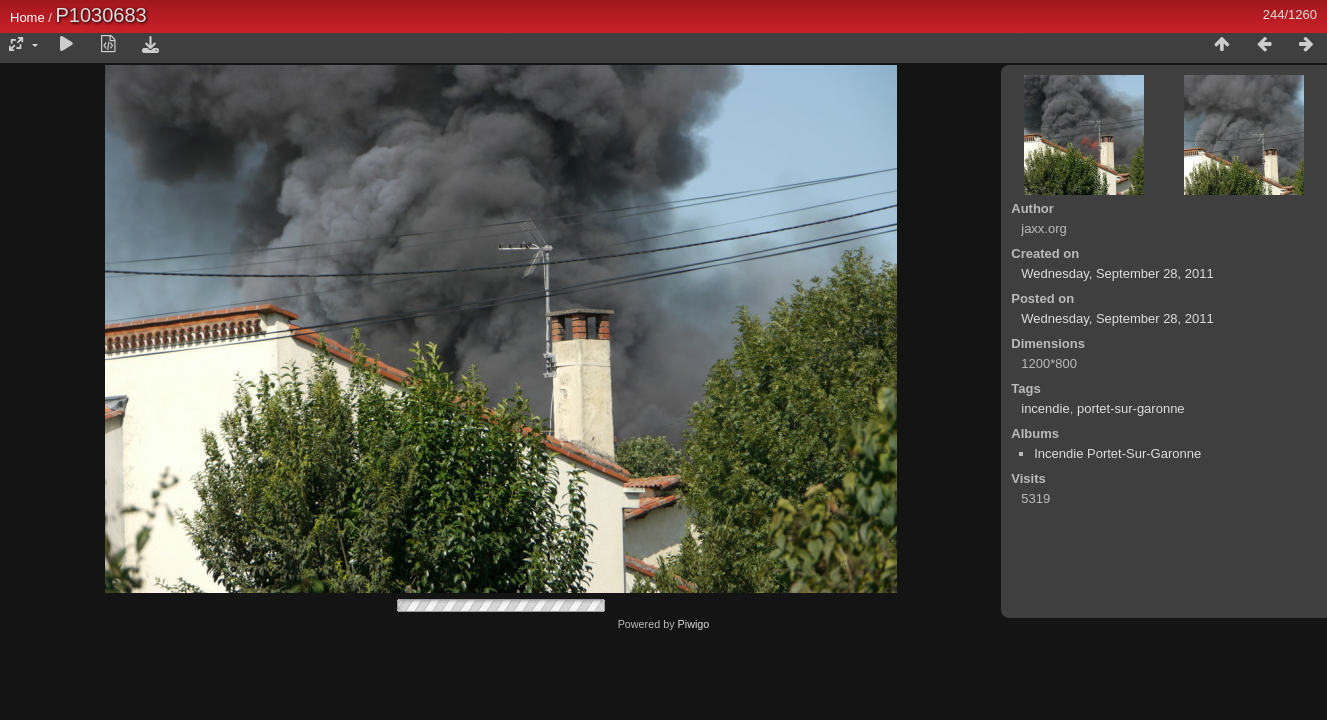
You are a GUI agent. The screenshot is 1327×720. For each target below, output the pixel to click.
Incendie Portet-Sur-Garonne (1117, 453)
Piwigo (694, 624)
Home (27, 17)
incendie (1045, 408)
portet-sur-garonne (1131, 408)
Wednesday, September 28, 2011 (1117, 273)
